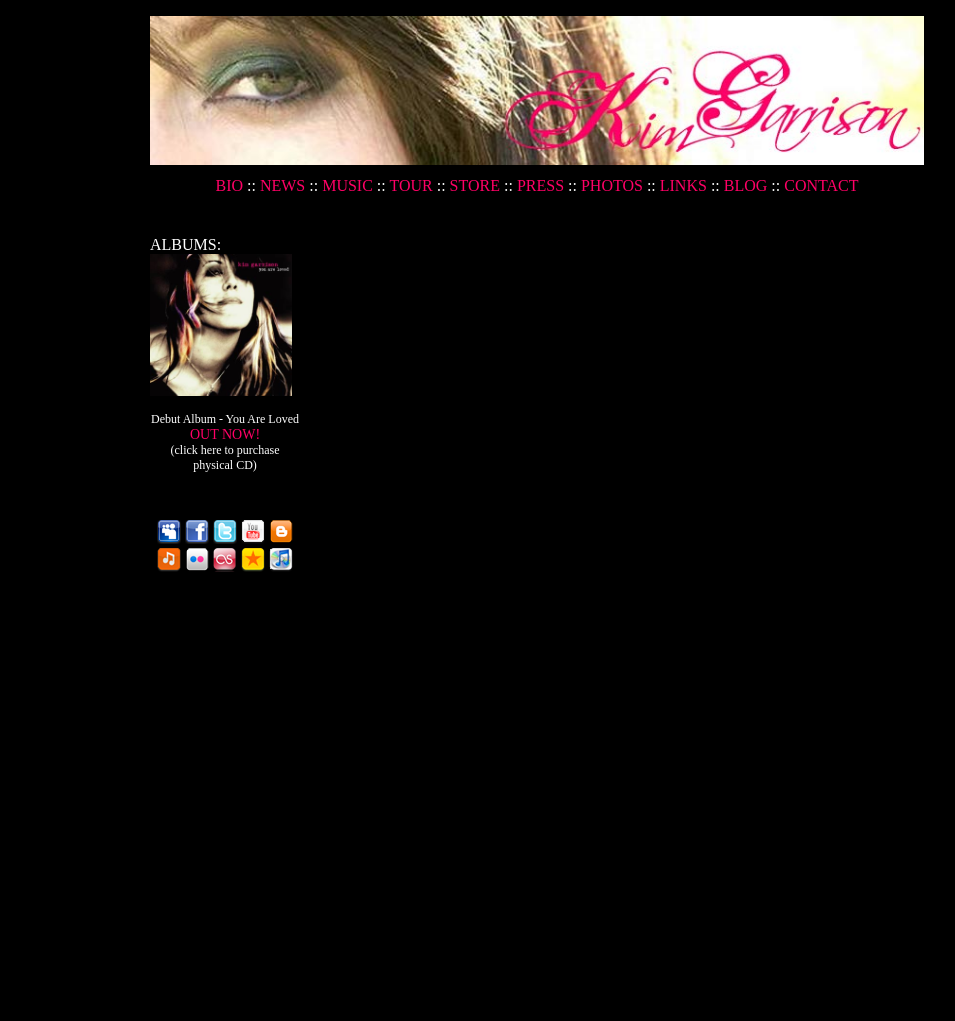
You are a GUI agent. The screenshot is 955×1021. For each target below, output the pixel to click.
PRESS (540, 185)
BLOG (746, 185)
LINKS (683, 185)
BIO (231, 185)
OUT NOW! (225, 449)
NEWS (282, 185)
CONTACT (821, 185)
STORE (475, 185)
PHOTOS (612, 185)
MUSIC (347, 185)
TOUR (410, 185)
